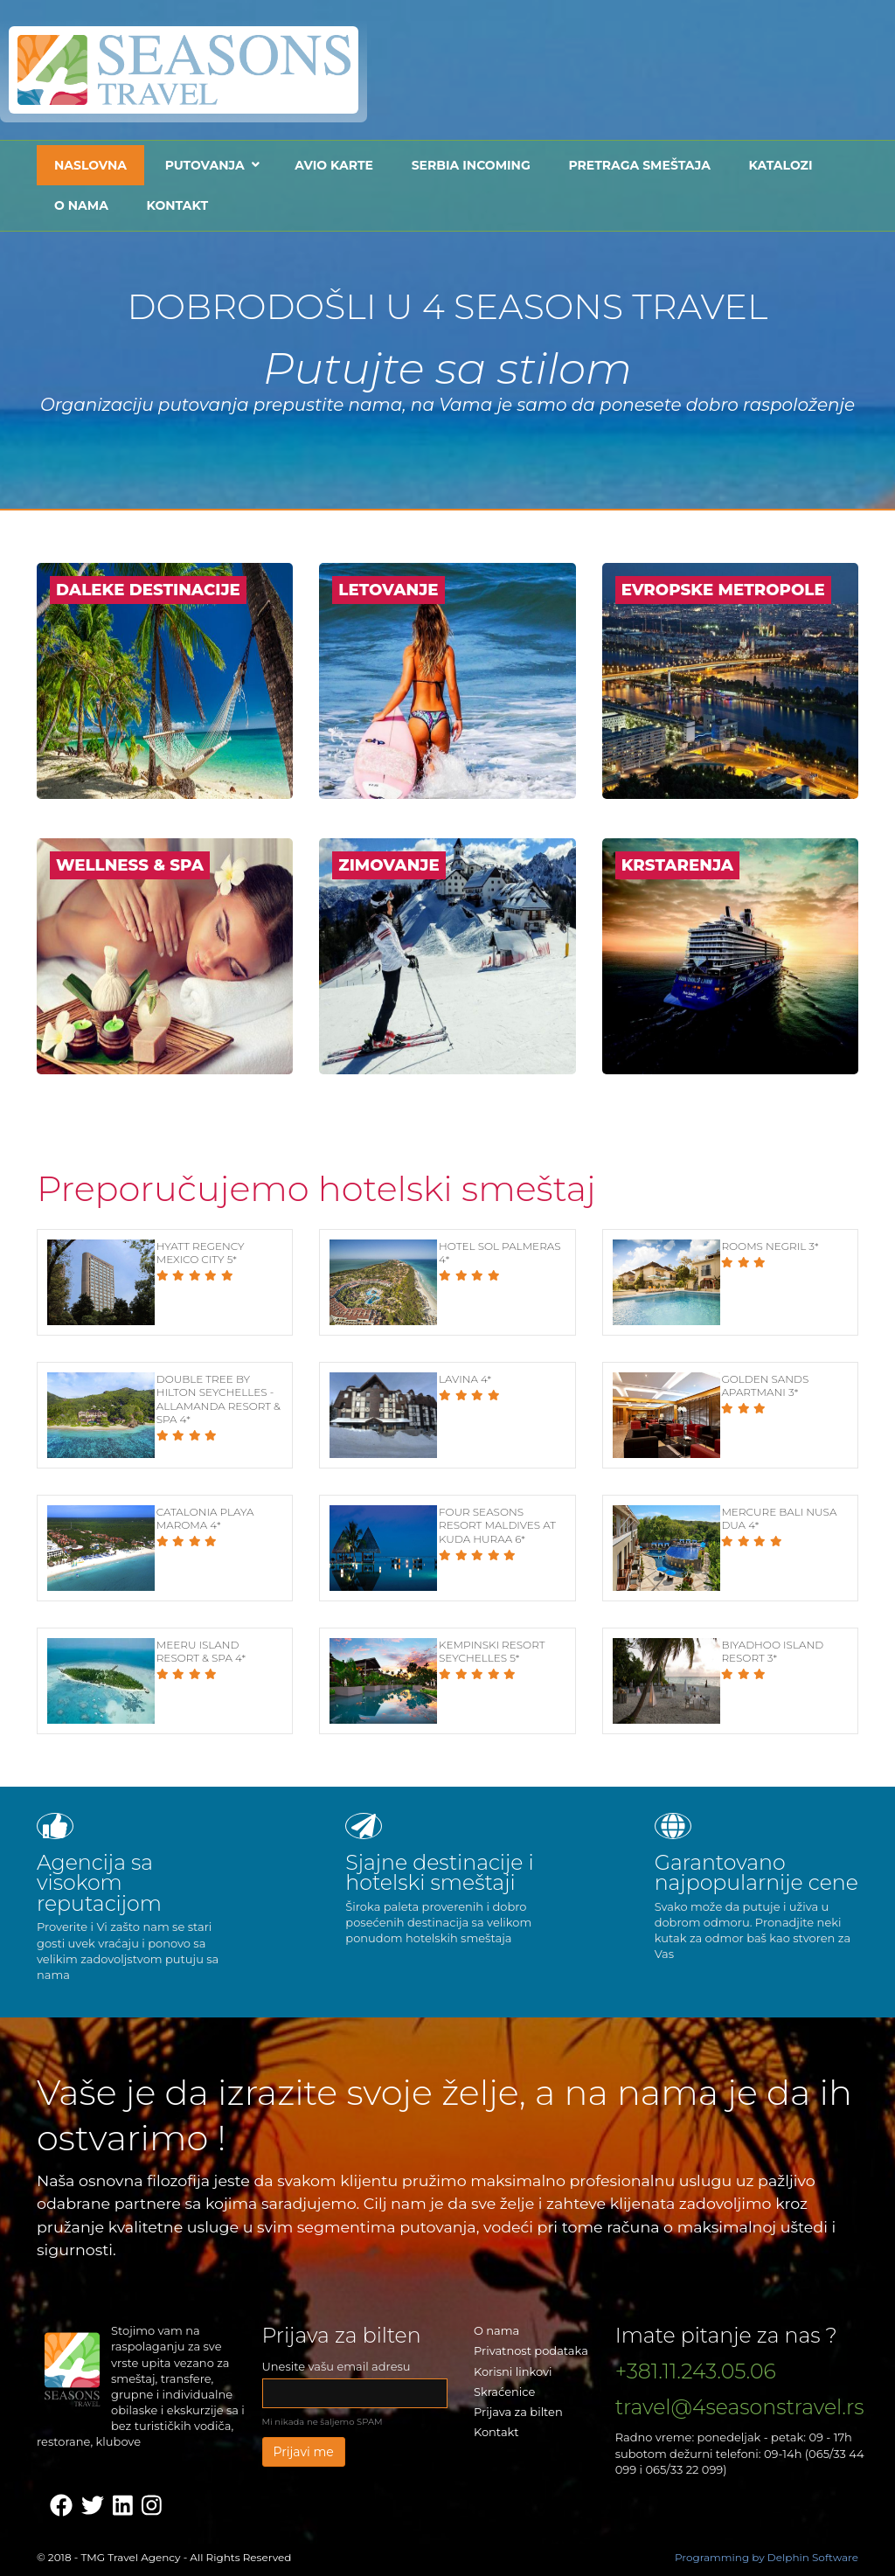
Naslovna (90, 165)
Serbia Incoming (471, 165)
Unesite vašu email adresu (336, 2366)
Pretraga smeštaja (639, 165)
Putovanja (205, 165)
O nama (81, 205)
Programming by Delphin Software (766, 2557)
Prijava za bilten (518, 2412)
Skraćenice (504, 2392)
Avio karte (334, 165)
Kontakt (177, 205)
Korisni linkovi (513, 2371)
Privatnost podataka (531, 2350)
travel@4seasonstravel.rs (739, 2407)
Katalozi (781, 165)
